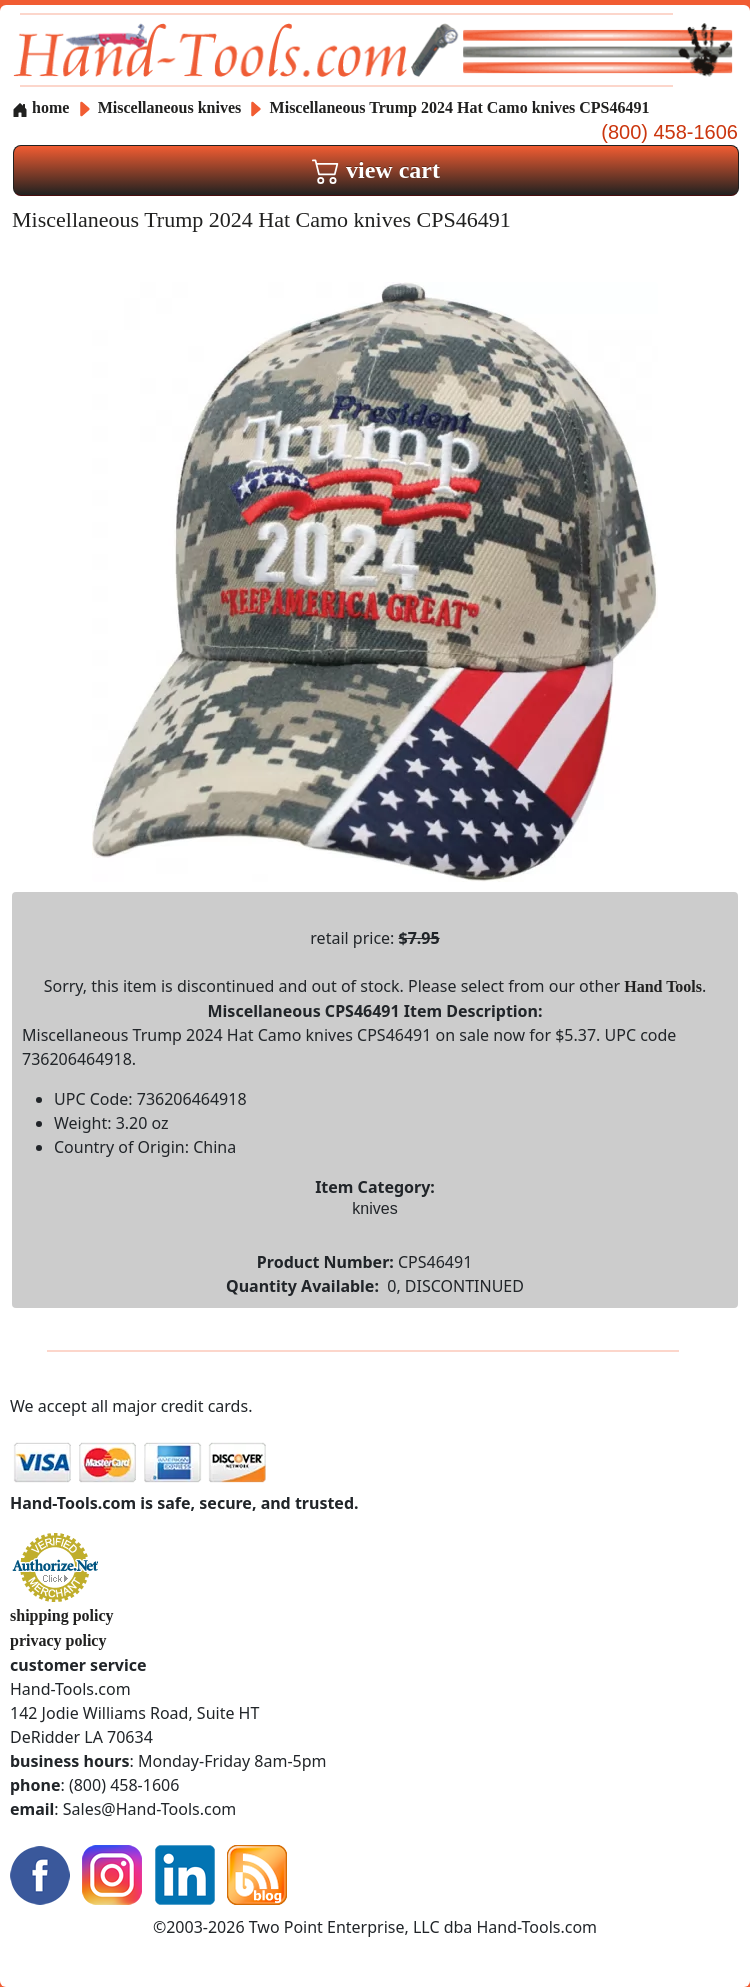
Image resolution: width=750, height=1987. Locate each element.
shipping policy (62, 1615)
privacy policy (58, 1640)
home (40, 107)
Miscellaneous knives (170, 107)
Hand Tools (663, 986)
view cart (376, 170)
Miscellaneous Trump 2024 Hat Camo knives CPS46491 (460, 107)
